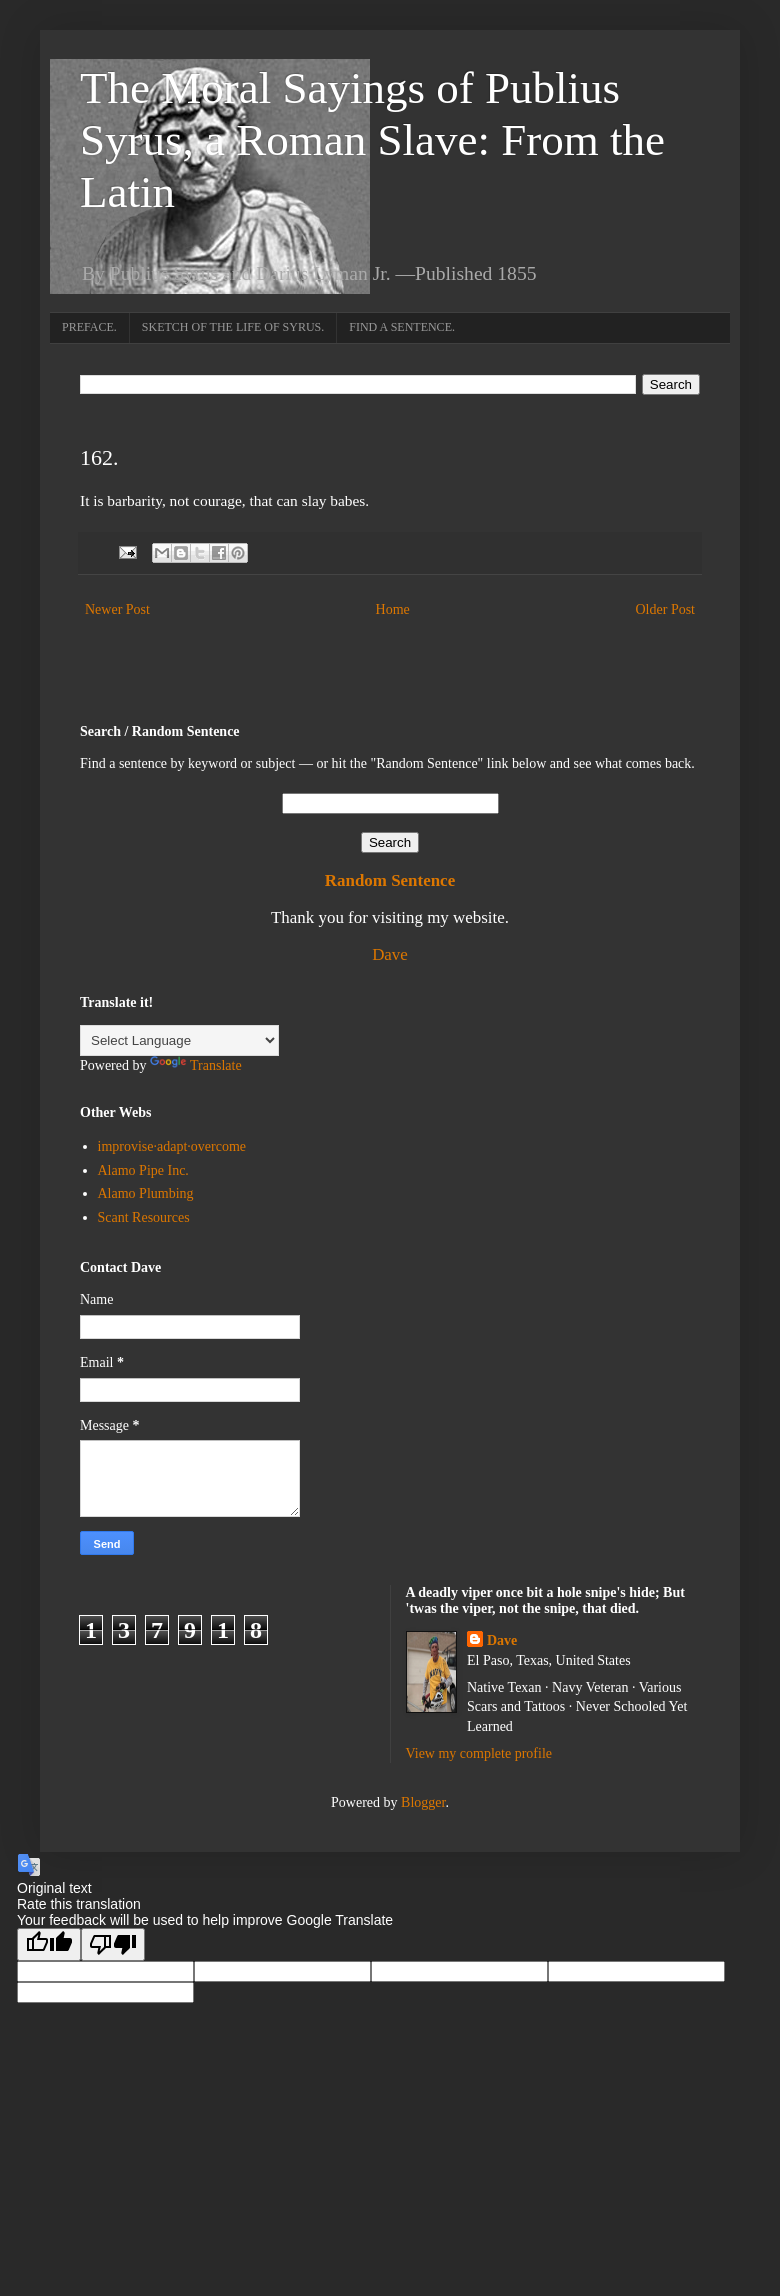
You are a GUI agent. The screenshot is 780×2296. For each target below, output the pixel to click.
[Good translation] (49, 1944)
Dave (390, 954)
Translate (196, 1065)
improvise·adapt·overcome (172, 1146)
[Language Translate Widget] (179, 1040)
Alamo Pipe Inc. (143, 1170)
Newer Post (117, 609)
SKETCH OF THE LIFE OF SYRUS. (233, 327)
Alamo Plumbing (146, 1193)
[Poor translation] (113, 1944)
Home (393, 609)
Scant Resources (144, 1217)
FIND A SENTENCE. (402, 327)
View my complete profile (479, 1753)
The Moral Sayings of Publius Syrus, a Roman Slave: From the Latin (372, 140)
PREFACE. (89, 327)
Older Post (666, 609)
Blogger (423, 1802)
